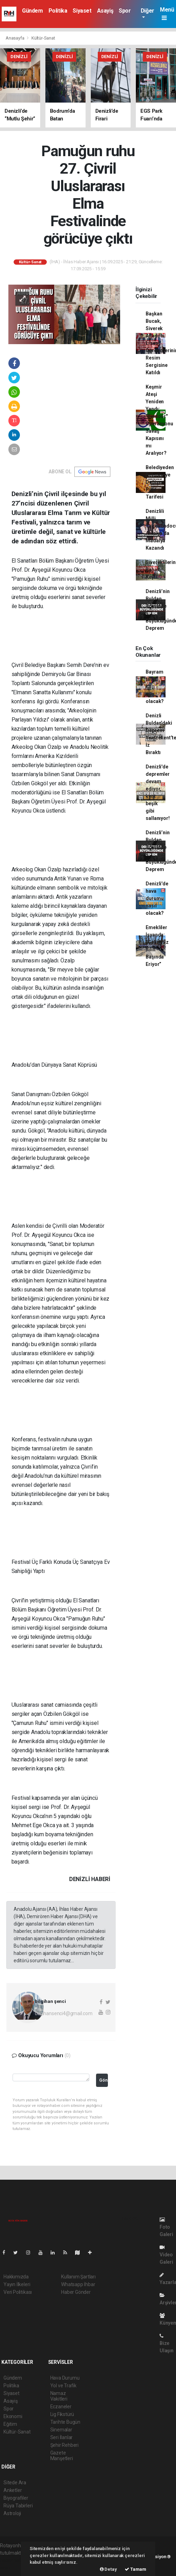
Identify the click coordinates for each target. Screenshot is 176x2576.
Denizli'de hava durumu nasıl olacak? (157, 898)
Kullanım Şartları (78, 2276)
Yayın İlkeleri (16, 2284)
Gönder (103, 2080)
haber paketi (13, 2560)
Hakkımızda (16, 2276)
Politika (58, 10)
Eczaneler (61, 2406)
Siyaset (82, 10)
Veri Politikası (17, 2292)
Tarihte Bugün (65, 2422)
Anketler (12, 2490)
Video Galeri (166, 2255)
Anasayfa (15, 38)
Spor (125, 10)
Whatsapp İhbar (78, 2284)
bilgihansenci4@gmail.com (63, 2013)
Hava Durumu (65, 2378)
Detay (108, 2569)
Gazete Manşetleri (61, 2455)
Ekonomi (12, 2416)
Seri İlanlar (61, 2437)
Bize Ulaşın (167, 2343)
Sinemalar (61, 2429)
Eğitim (10, 2424)
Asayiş (105, 10)
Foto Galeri (166, 2227)
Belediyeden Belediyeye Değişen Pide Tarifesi (160, 482)
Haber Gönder (76, 2292)
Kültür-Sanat (43, 38)
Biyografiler (15, 2498)
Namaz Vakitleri (58, 2396)
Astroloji (12, 2513)
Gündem (32, 10)
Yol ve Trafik (63, 2385)
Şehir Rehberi (64, 2445)
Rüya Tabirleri (17, 2505)
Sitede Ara (14, 2482)
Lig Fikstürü (62, 2414)
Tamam (135, 2569)
